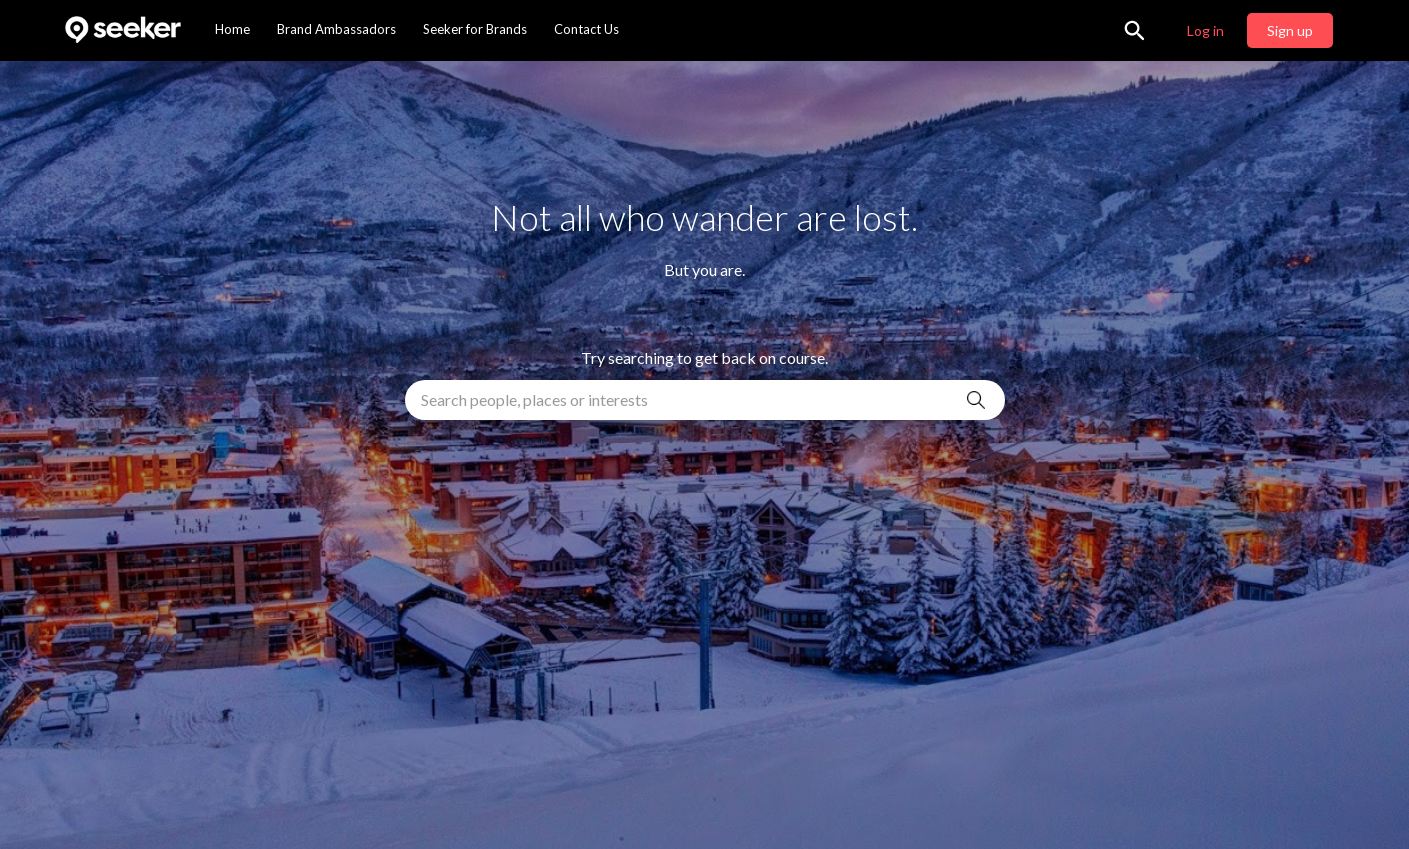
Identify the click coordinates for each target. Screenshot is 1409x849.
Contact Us (586, 29)
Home (232, 29)
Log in (1205, 30)
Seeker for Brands (475, 29)
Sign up (1290, 30)
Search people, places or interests (534, 399)
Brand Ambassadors (336, 29)
